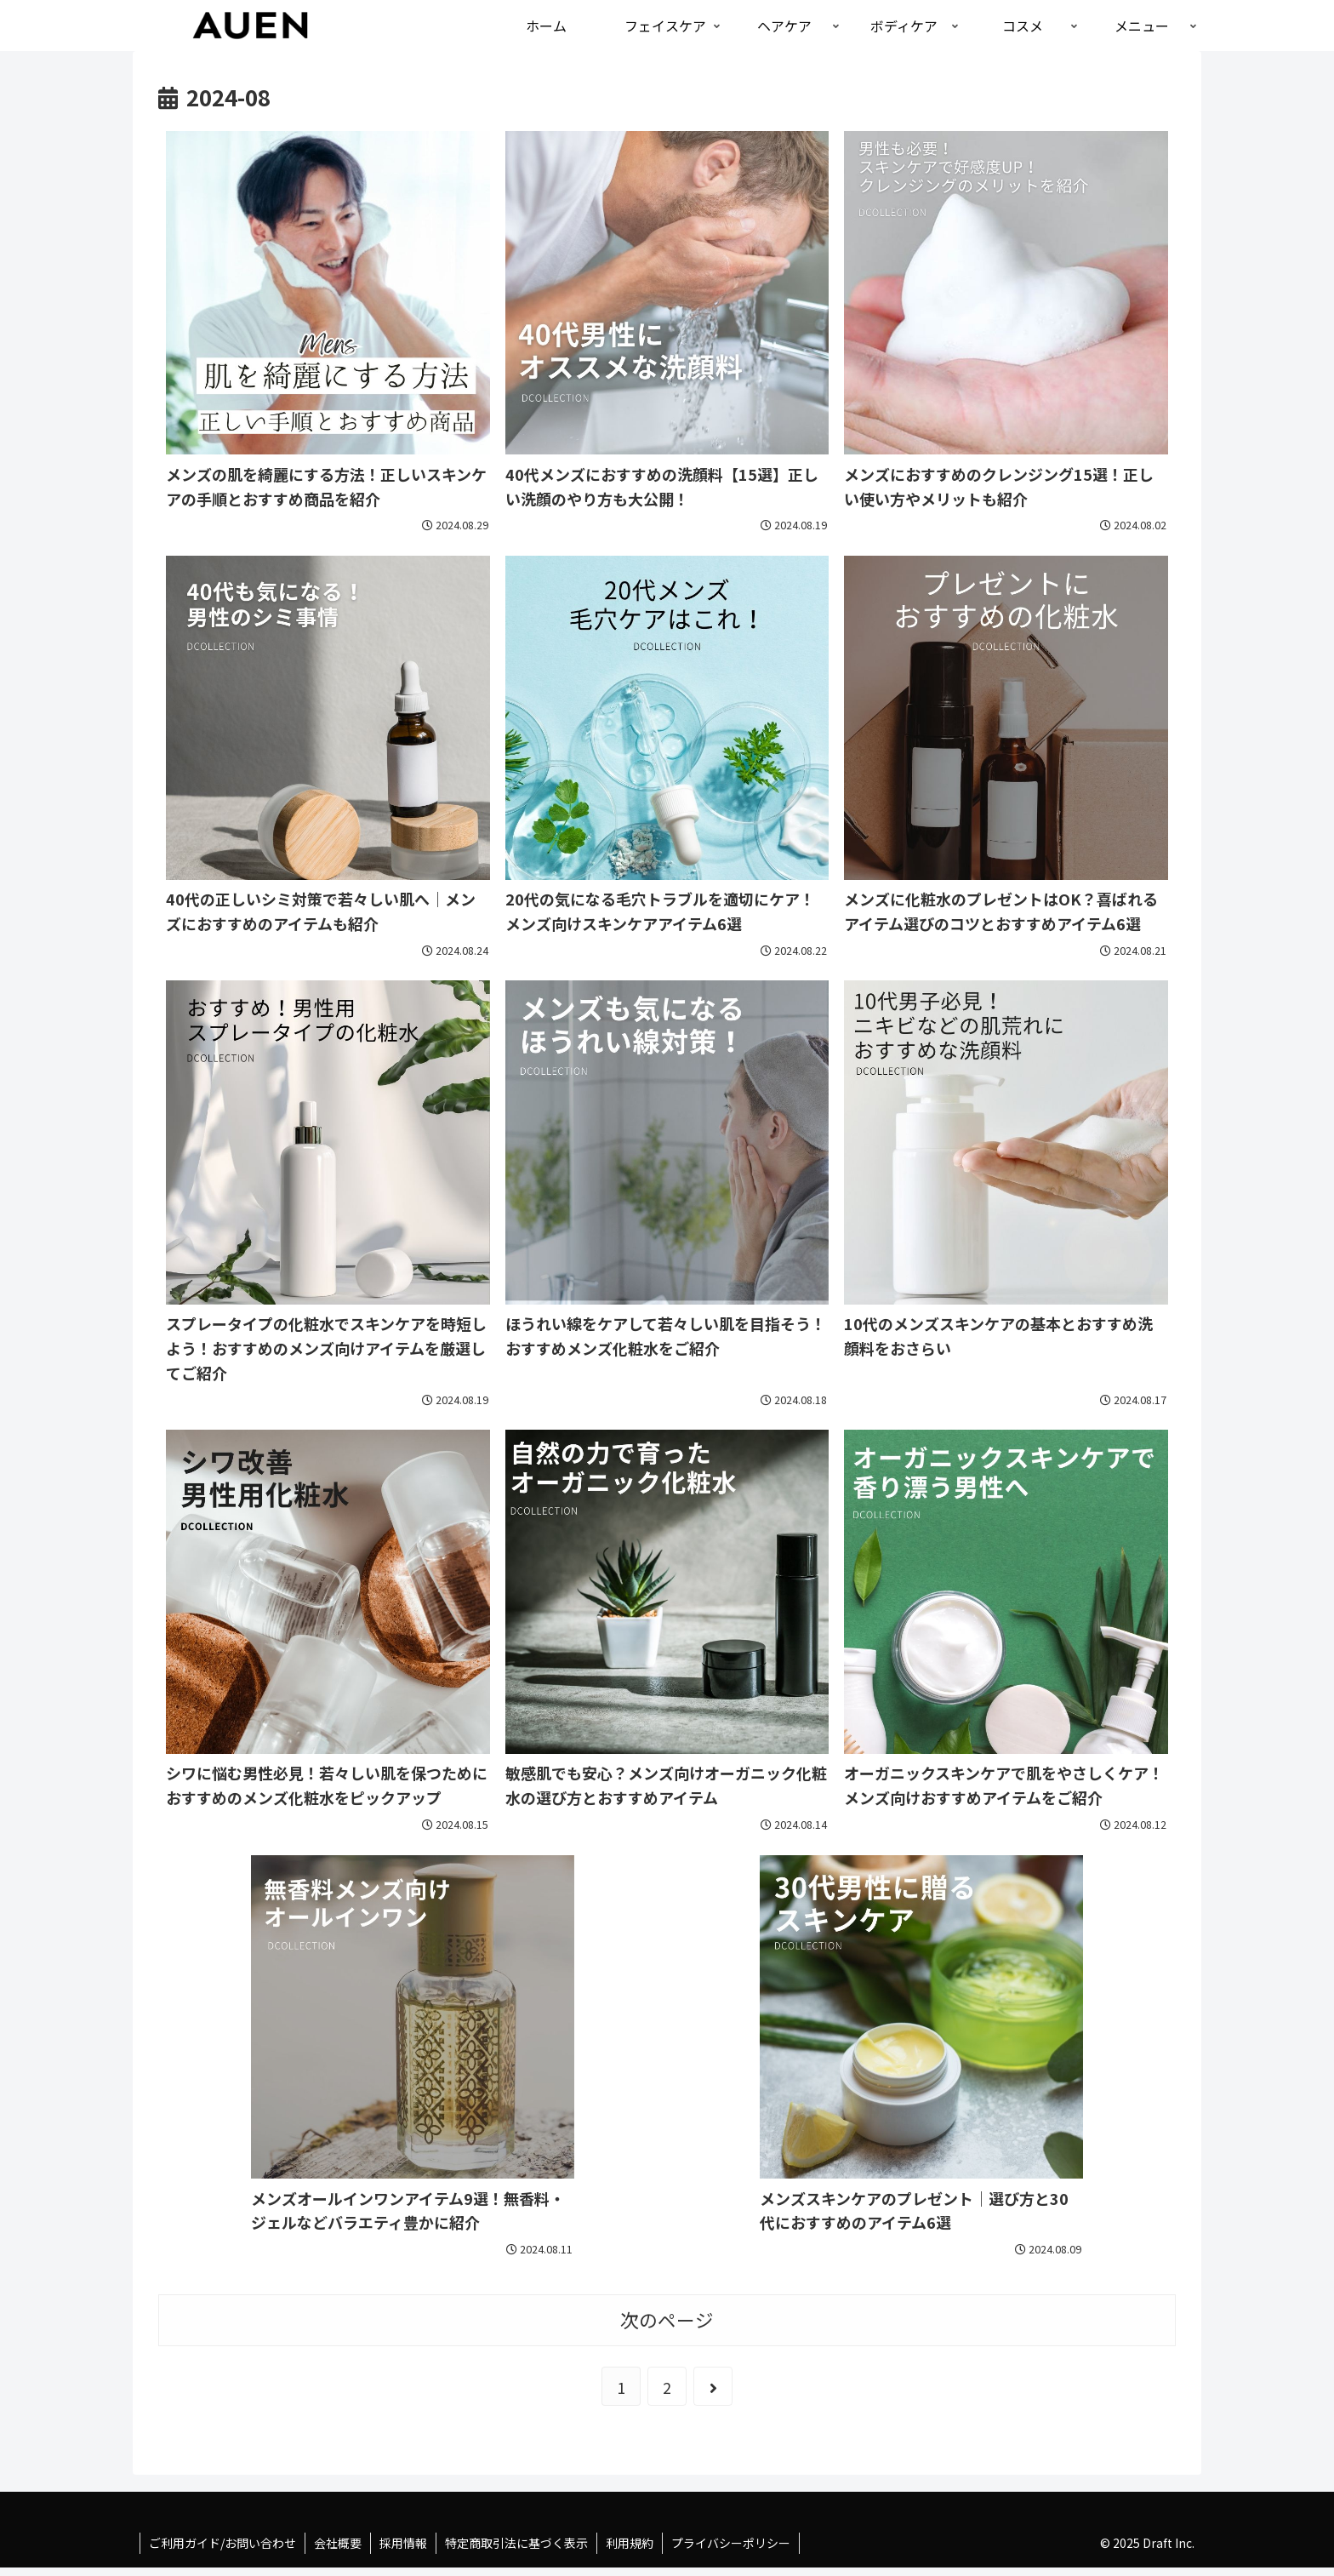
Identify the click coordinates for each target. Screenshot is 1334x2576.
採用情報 (403, 2542)
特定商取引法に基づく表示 (516, 2542)
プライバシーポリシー (730, 2542)
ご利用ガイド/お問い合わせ (222, 2542)
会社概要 (338, 2542)
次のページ (667, 2319)
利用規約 (629, 2542)
